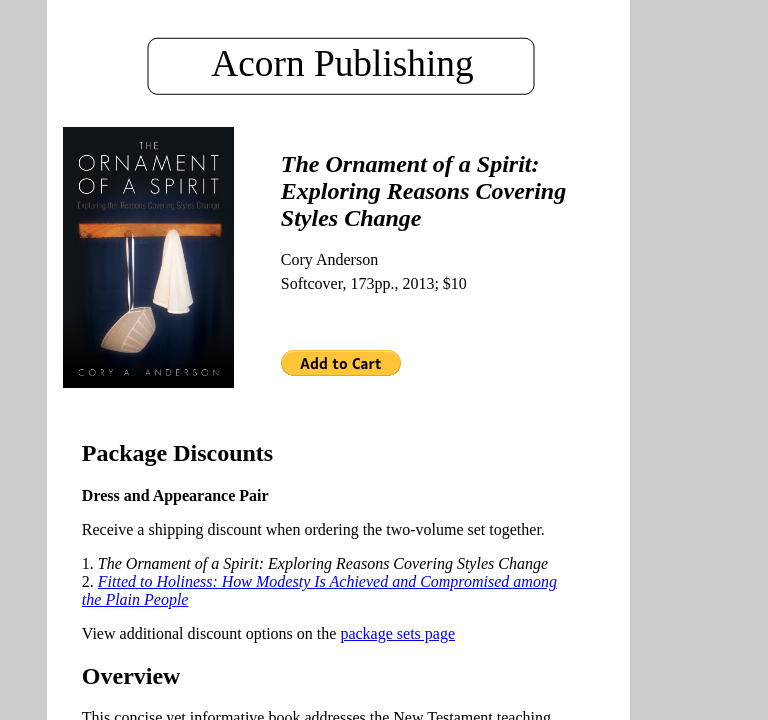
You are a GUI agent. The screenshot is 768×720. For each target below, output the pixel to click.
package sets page (397, 633)
